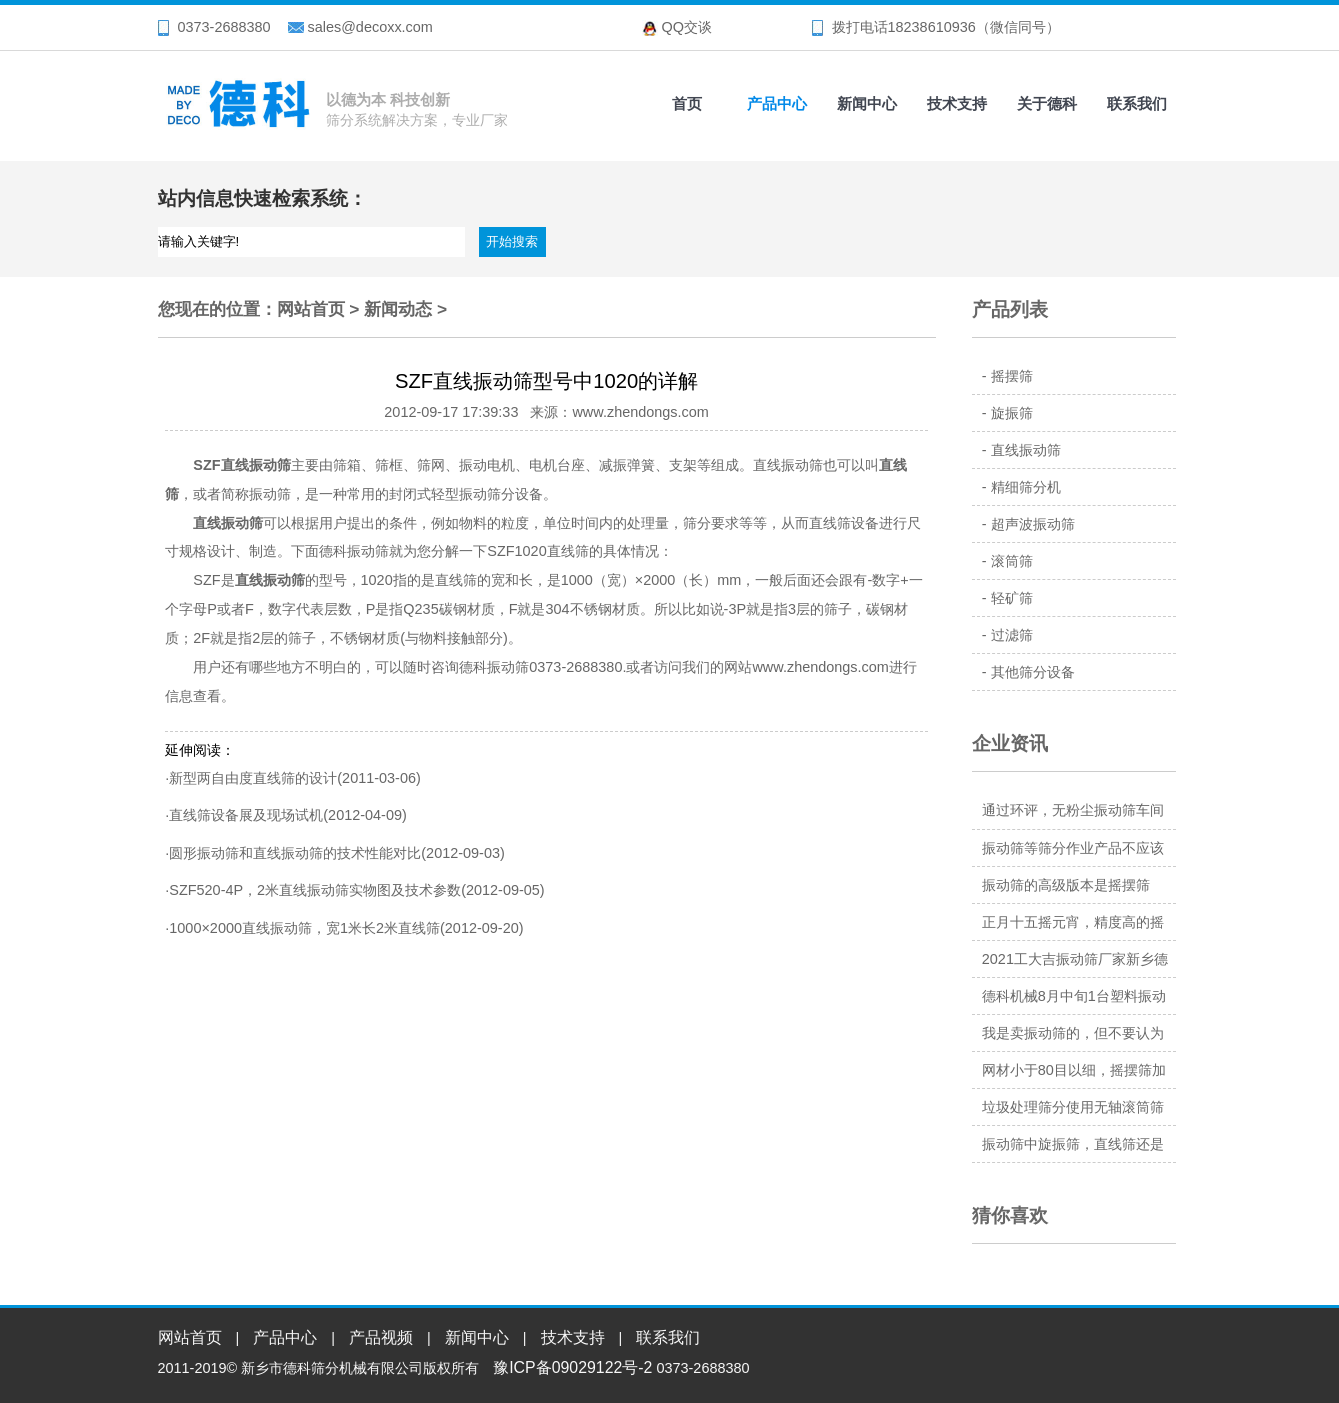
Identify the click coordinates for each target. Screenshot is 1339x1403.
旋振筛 (1012, 413)
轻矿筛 (1012, 598)
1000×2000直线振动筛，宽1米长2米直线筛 (304, 928)
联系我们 (1137, 103)
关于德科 (1047, 103)
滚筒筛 (1012, 561)
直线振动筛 (1026, 450)
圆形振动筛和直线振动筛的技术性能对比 (295, 853)
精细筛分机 (1026, 487)
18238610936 (932, 27)
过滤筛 (1012, 635)
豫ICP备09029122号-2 (572, 1367)
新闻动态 (398, 309)
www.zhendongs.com (820, 667)
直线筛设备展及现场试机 (246, 815)
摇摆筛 (1012, 376)
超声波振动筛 (1033, 524)
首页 (687, 103)
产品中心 (777, 103)
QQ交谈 (687, 27)
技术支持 (957, 103)
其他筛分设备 (1033, 672)
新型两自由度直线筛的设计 (253, 778)
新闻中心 (867, 103)
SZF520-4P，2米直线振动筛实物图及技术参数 (315, 890)
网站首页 (311, 309)
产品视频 (381, 1337)
